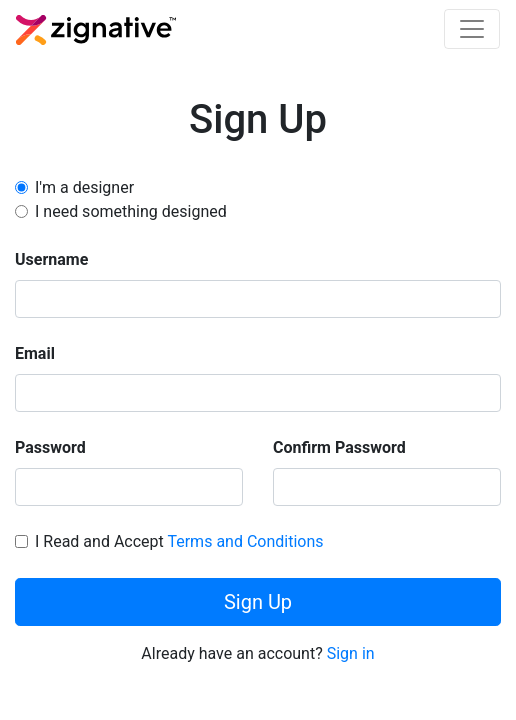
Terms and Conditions (245, 541)
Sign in (351, 653)
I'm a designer (84, 187)
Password (50, 447)
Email (35, 353)
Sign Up (258, 602)
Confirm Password (339, 447)
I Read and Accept (179, 541)
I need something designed (131, 211)
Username (51, 259)
